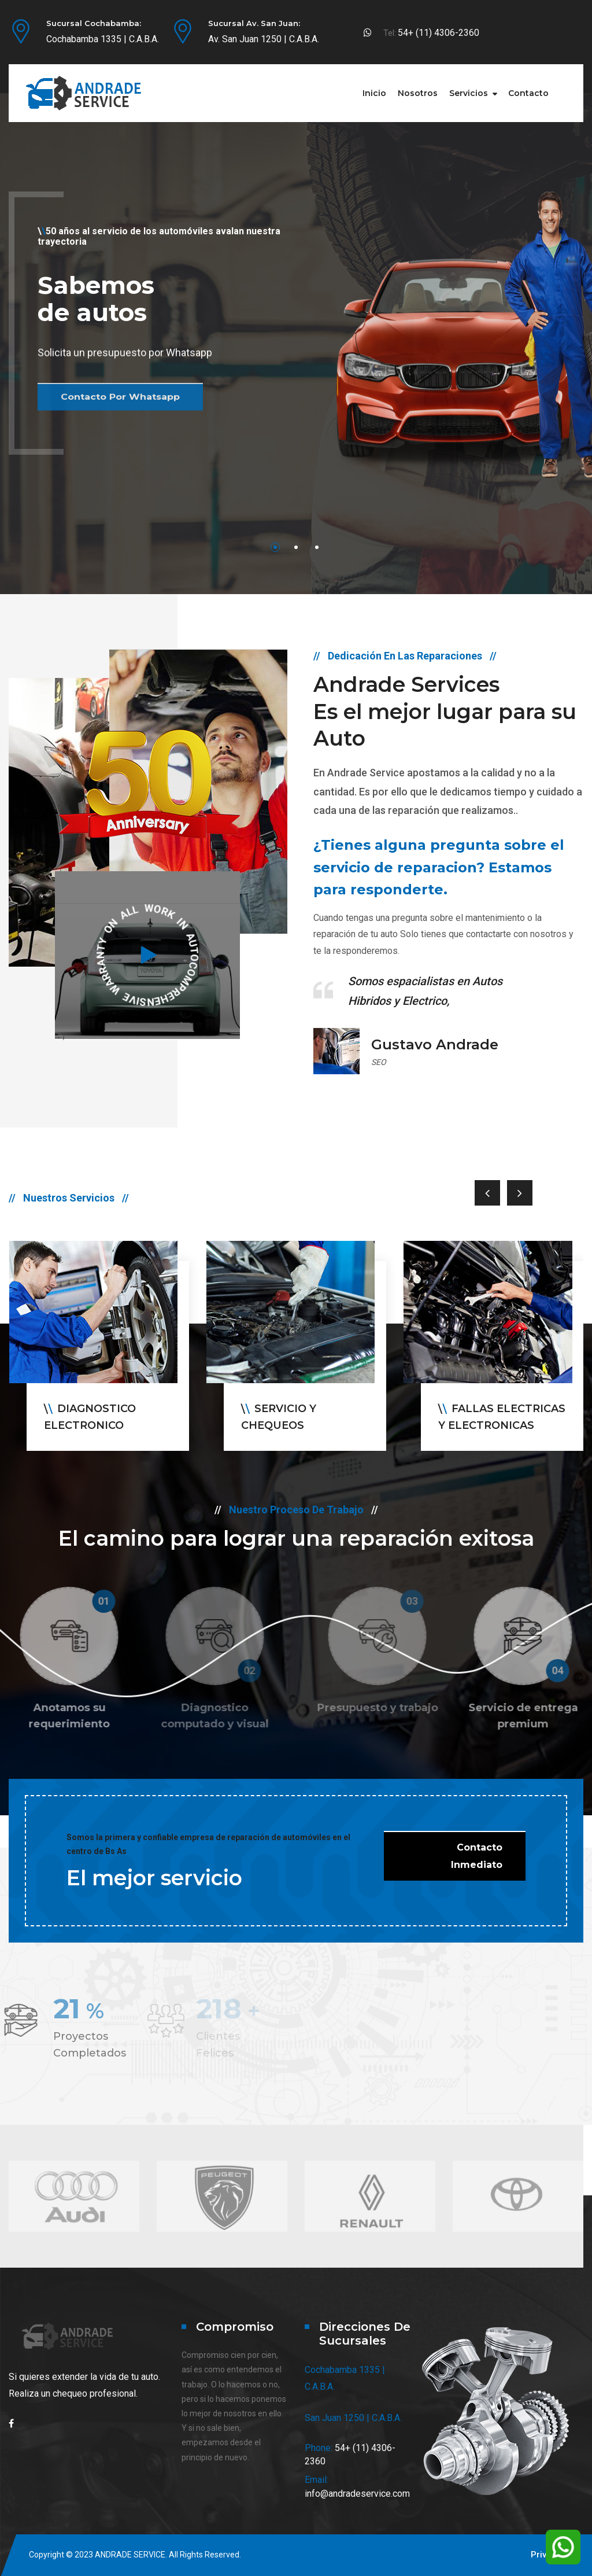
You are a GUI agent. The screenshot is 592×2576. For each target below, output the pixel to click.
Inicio (374, 93)
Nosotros (418, 93)
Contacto (528, 93)
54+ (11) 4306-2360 (438, 32)
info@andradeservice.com (357, 2493)
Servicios (468, 93)
